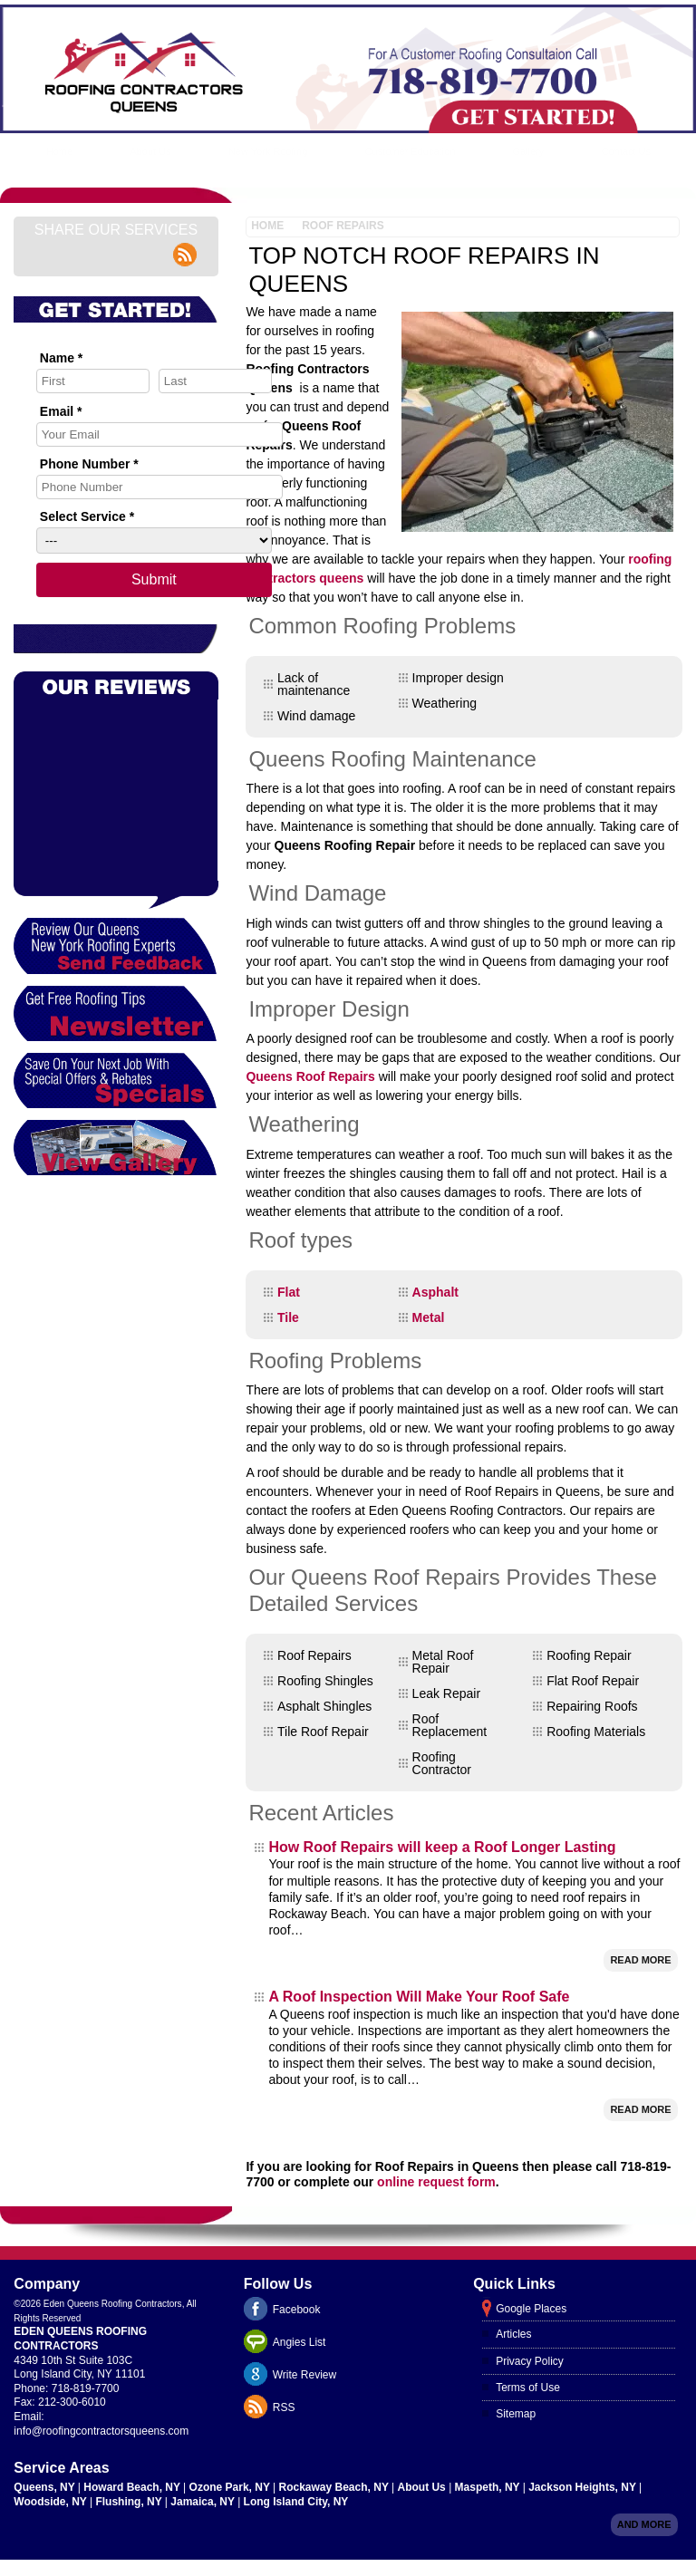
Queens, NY (45, 2487)
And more (644, 2524)
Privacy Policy (530, 2361)
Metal (428, 1317)
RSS (284, 2407)
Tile (288, 1317)
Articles (513, 2334)
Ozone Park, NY (231, 2487)
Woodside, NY (52, 2501)
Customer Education (410, 151)
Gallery (529, 151)
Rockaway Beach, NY (335, 2487)
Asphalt (435, 1292)
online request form (436, 2182)
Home (59, 151)
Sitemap (516, 2413)
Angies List (299, 2342)
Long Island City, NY (296, 2501)
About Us (150, 151)
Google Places (531, 2308)
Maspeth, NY (489, 2487)
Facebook (297, 2309)
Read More (640, 1959)
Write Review (304, 2375)
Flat (288, 1292)
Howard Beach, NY (133, 2487)
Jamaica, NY (203, 2501)
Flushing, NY (129, 2501)
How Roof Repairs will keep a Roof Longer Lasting (441, 1847)
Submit (154, 579)
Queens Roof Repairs (310, 1076)
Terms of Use (528, 2387)
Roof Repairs (342, 225)
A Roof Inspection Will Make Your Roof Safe (418, 1996)
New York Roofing (267, 151)
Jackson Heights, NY (583, 2487)
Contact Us (626, 151)
